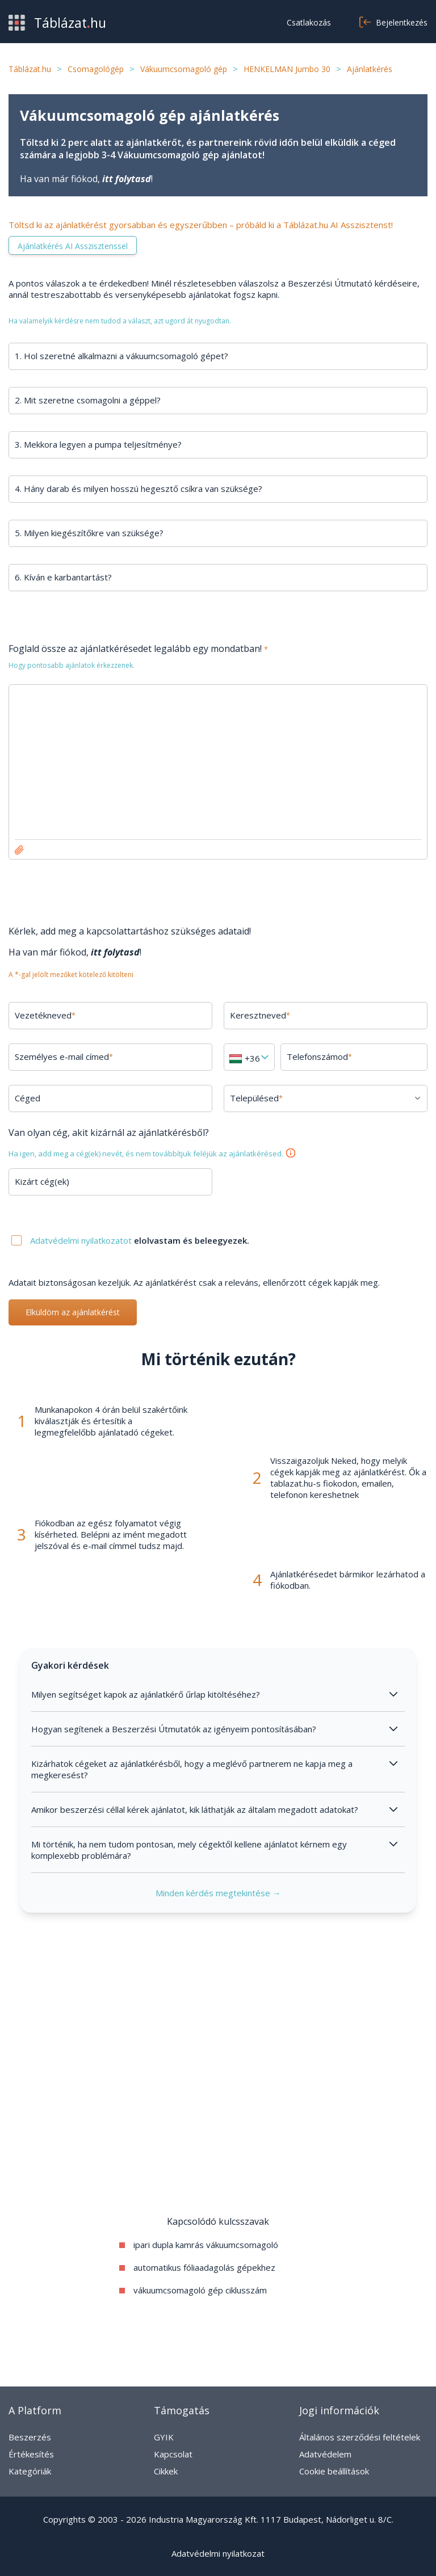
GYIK (164, 2437)
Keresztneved (260, 1015)
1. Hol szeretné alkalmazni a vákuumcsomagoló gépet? (121, 355)
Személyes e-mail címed (64, 1056)
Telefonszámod (319, 1056)
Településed (256, 1098)
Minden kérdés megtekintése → (218, 1893)
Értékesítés (31, 2454)
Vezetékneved (45, 1015)
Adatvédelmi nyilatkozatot (82, 1240)
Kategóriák (30, 2471)
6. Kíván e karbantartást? (63, 577)
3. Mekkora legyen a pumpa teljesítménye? (98, 444)
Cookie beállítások (334, 2471)
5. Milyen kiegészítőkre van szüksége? (89, 532)
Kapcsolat (173, 2454)
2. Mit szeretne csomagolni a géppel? (88, 400)
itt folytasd (126, 178)
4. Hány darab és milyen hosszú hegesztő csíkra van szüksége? (138, 488)
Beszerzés (30, 2437)
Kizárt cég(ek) (42, 1181)
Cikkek (166, 2471)
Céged (27, 1098)
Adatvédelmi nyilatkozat (218, 2553)
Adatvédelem (325, 2454)
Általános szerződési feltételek (359, 2437)
